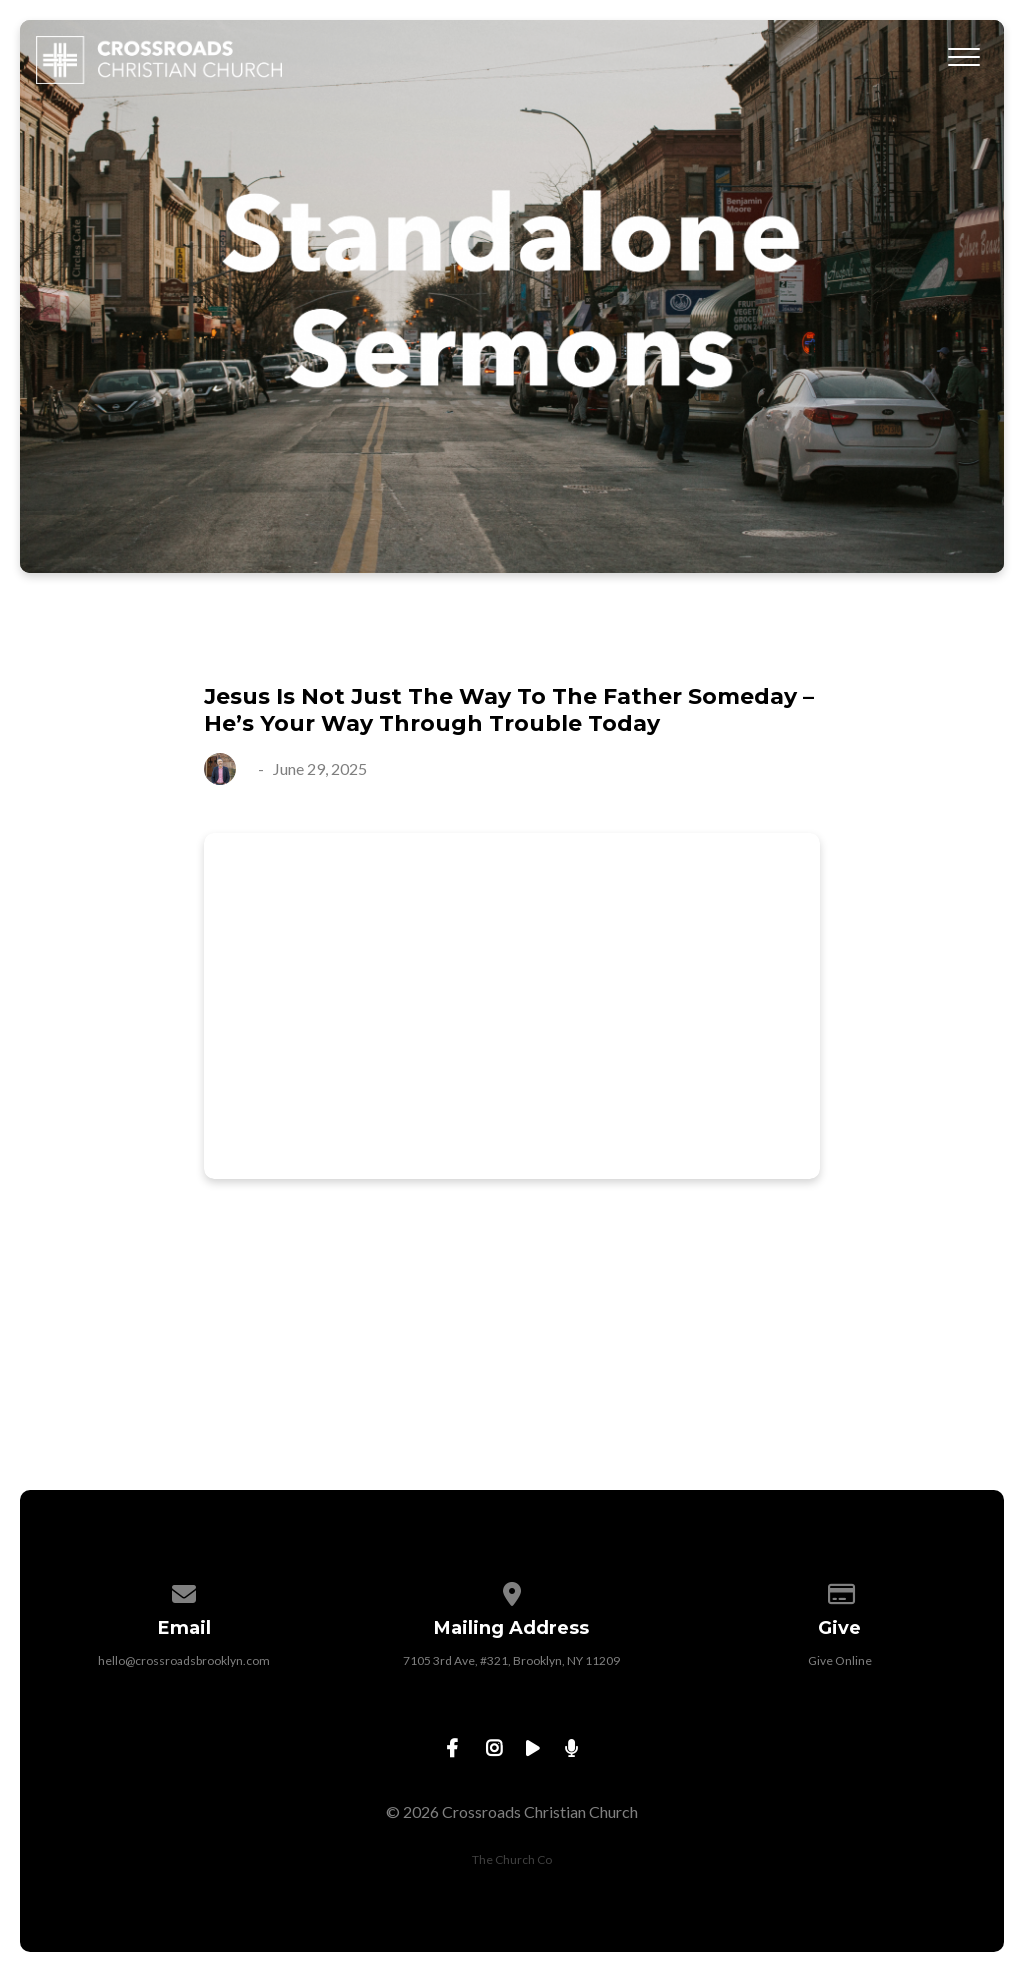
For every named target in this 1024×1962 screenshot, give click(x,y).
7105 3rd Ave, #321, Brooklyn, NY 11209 (511, 1660)
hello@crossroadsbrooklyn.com (184, 1660)
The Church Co (512, 1859)
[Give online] (840, 1590)
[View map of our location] (512, 1590)
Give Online (840, 1660)
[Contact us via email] (185, 1590)
